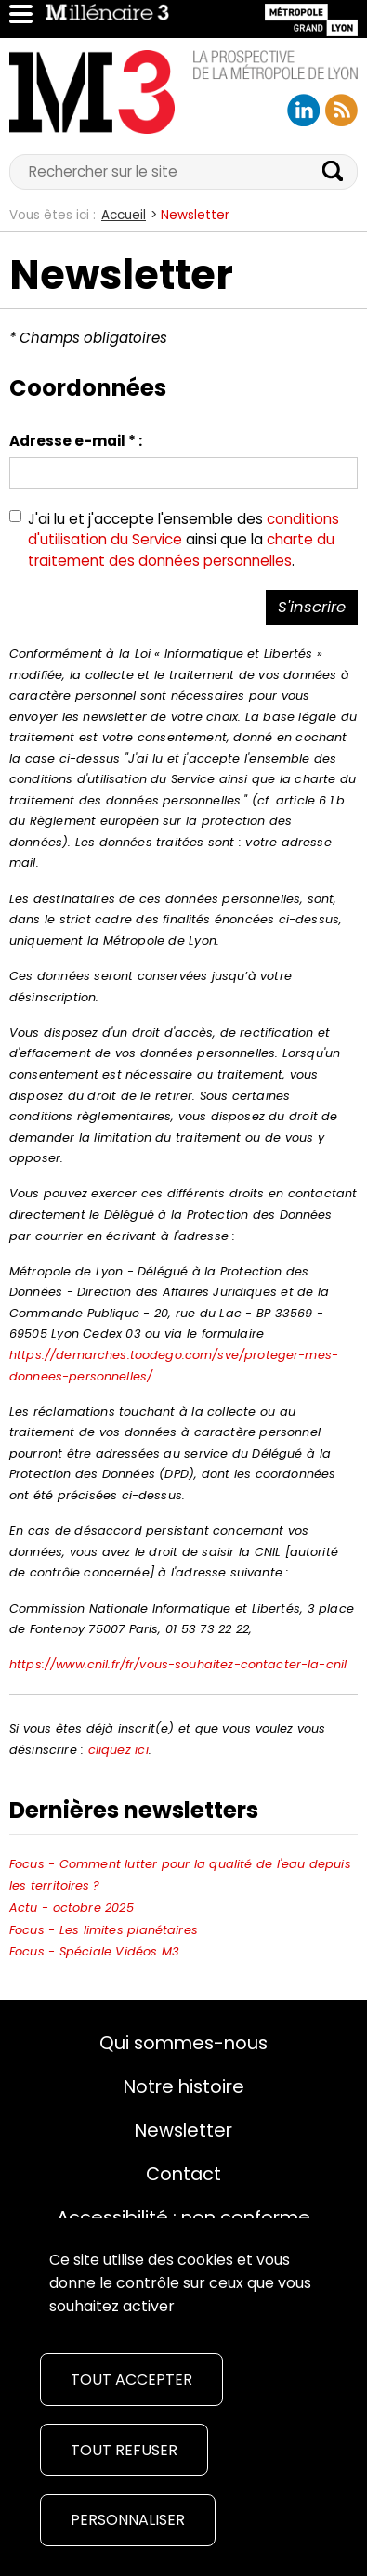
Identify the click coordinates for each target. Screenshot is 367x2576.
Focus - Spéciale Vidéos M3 (94, 1951)
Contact (183, 2174)
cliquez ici (118, 1750)
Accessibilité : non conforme (183, 2217)
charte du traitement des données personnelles (181, 550)
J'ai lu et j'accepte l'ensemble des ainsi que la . (183, 539)
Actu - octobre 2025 (71, 1908)
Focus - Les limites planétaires (103, 1930)
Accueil (123, 215)
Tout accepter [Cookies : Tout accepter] (131, 2379)
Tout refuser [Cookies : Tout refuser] (124, 2450)
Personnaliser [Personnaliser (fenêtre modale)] (128, 2519)
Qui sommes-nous (183, 2043)
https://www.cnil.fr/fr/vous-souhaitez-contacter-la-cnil (178, 1664)
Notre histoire (184, 2086)
